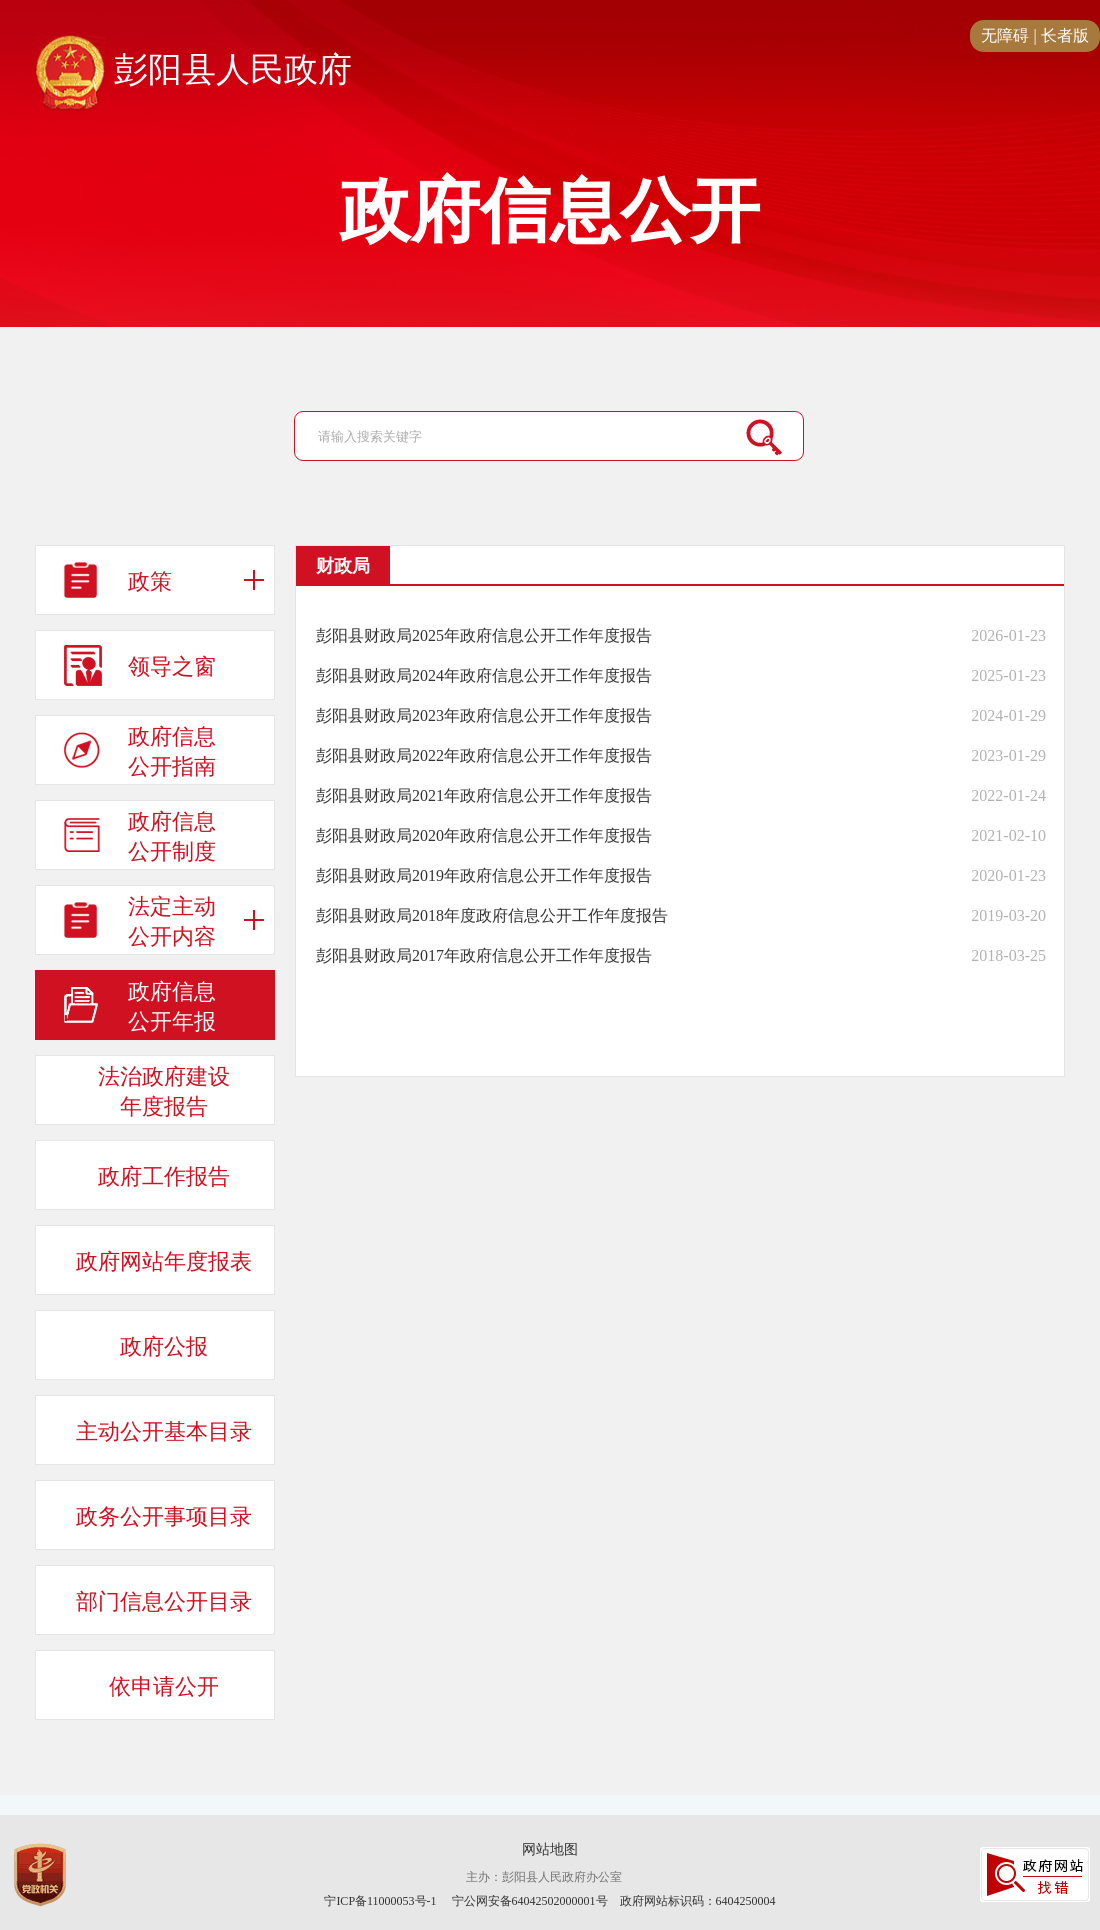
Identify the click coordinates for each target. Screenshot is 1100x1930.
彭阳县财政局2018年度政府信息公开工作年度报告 (492, 915)
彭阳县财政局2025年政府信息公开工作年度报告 (484, 635)
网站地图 (550, 1849)
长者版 (1065, 35)
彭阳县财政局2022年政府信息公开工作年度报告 (484, 755)
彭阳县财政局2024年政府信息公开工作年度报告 (484, 675)
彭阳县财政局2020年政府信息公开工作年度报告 (484, 835)
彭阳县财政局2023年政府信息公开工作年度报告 (484, 715)
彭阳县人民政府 (193, 71)
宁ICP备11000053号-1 (380, 1901)
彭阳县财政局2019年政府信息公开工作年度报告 (484, 875)
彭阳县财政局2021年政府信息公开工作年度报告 (484, 795)
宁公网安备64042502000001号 (530, 1901)
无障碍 (1005, 35)
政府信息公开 (550, 212)
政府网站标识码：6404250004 (698, 1901)
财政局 (343, 566)
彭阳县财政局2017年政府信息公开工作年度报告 (484, 955)
